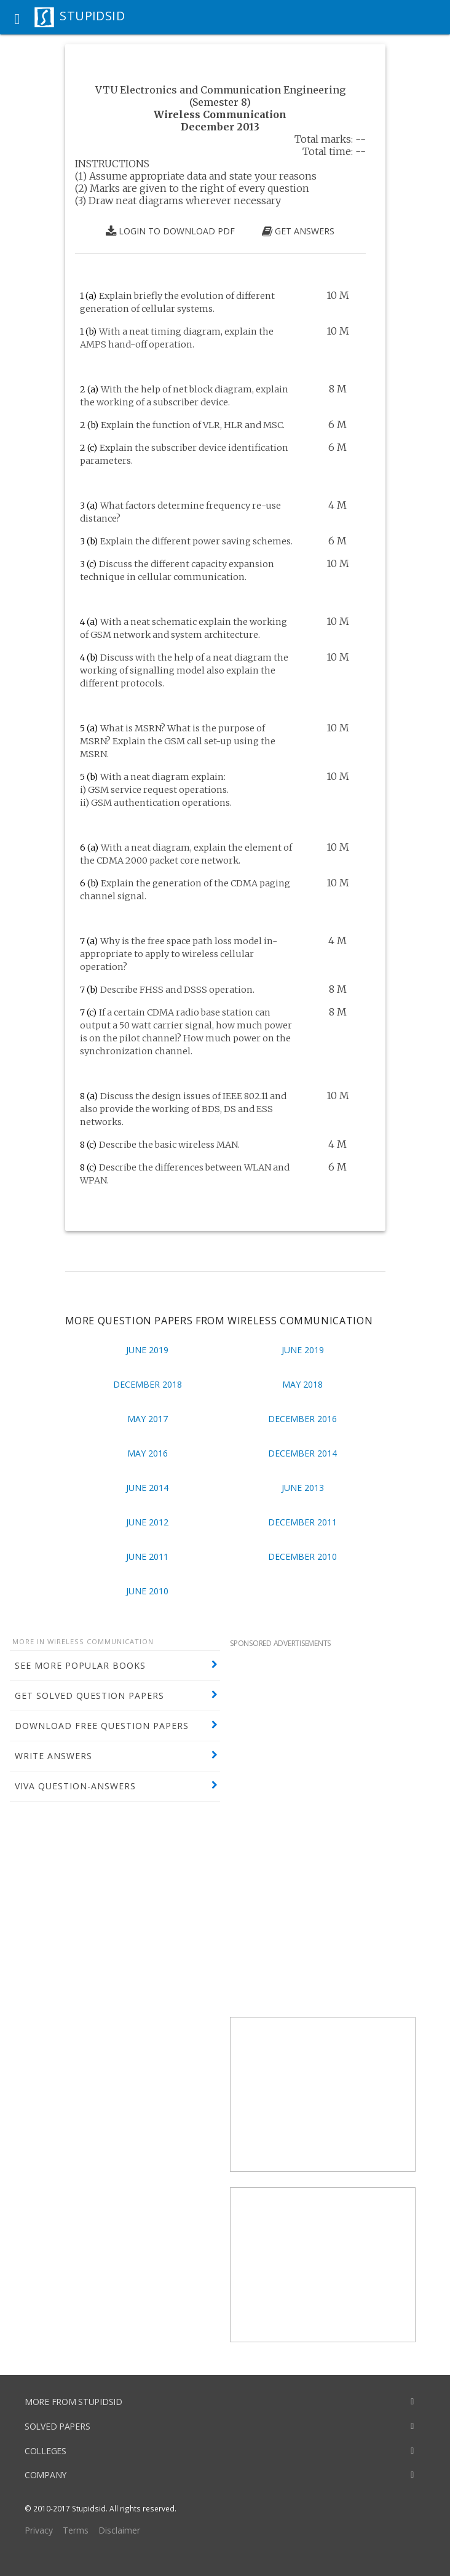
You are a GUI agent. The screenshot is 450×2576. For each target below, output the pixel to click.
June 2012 (147, 1522)
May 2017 (147, 1419)
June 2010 (147, 1591)
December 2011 (302, 1522)
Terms (76, 2530)
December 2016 (302, 1419)
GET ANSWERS (298, 231)
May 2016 (147, 1453)
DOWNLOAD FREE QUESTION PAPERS (102, 1725)
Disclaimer (119, 2530)
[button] (17, 17)
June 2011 (147, 1556)
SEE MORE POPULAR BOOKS (80, 1665)
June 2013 (303, 1487)
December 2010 (302, 1556)
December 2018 (147, 1384)
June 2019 (147, 1350)
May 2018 (302, 1384)
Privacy (39, 2530)
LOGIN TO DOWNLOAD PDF (170, 231)
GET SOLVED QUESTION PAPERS (89, 1695)
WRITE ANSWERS (53, 1756)
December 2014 (302, 1453)
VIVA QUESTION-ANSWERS (75, 1786)
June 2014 (147, 1487)
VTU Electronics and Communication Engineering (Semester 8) (220, 96)
